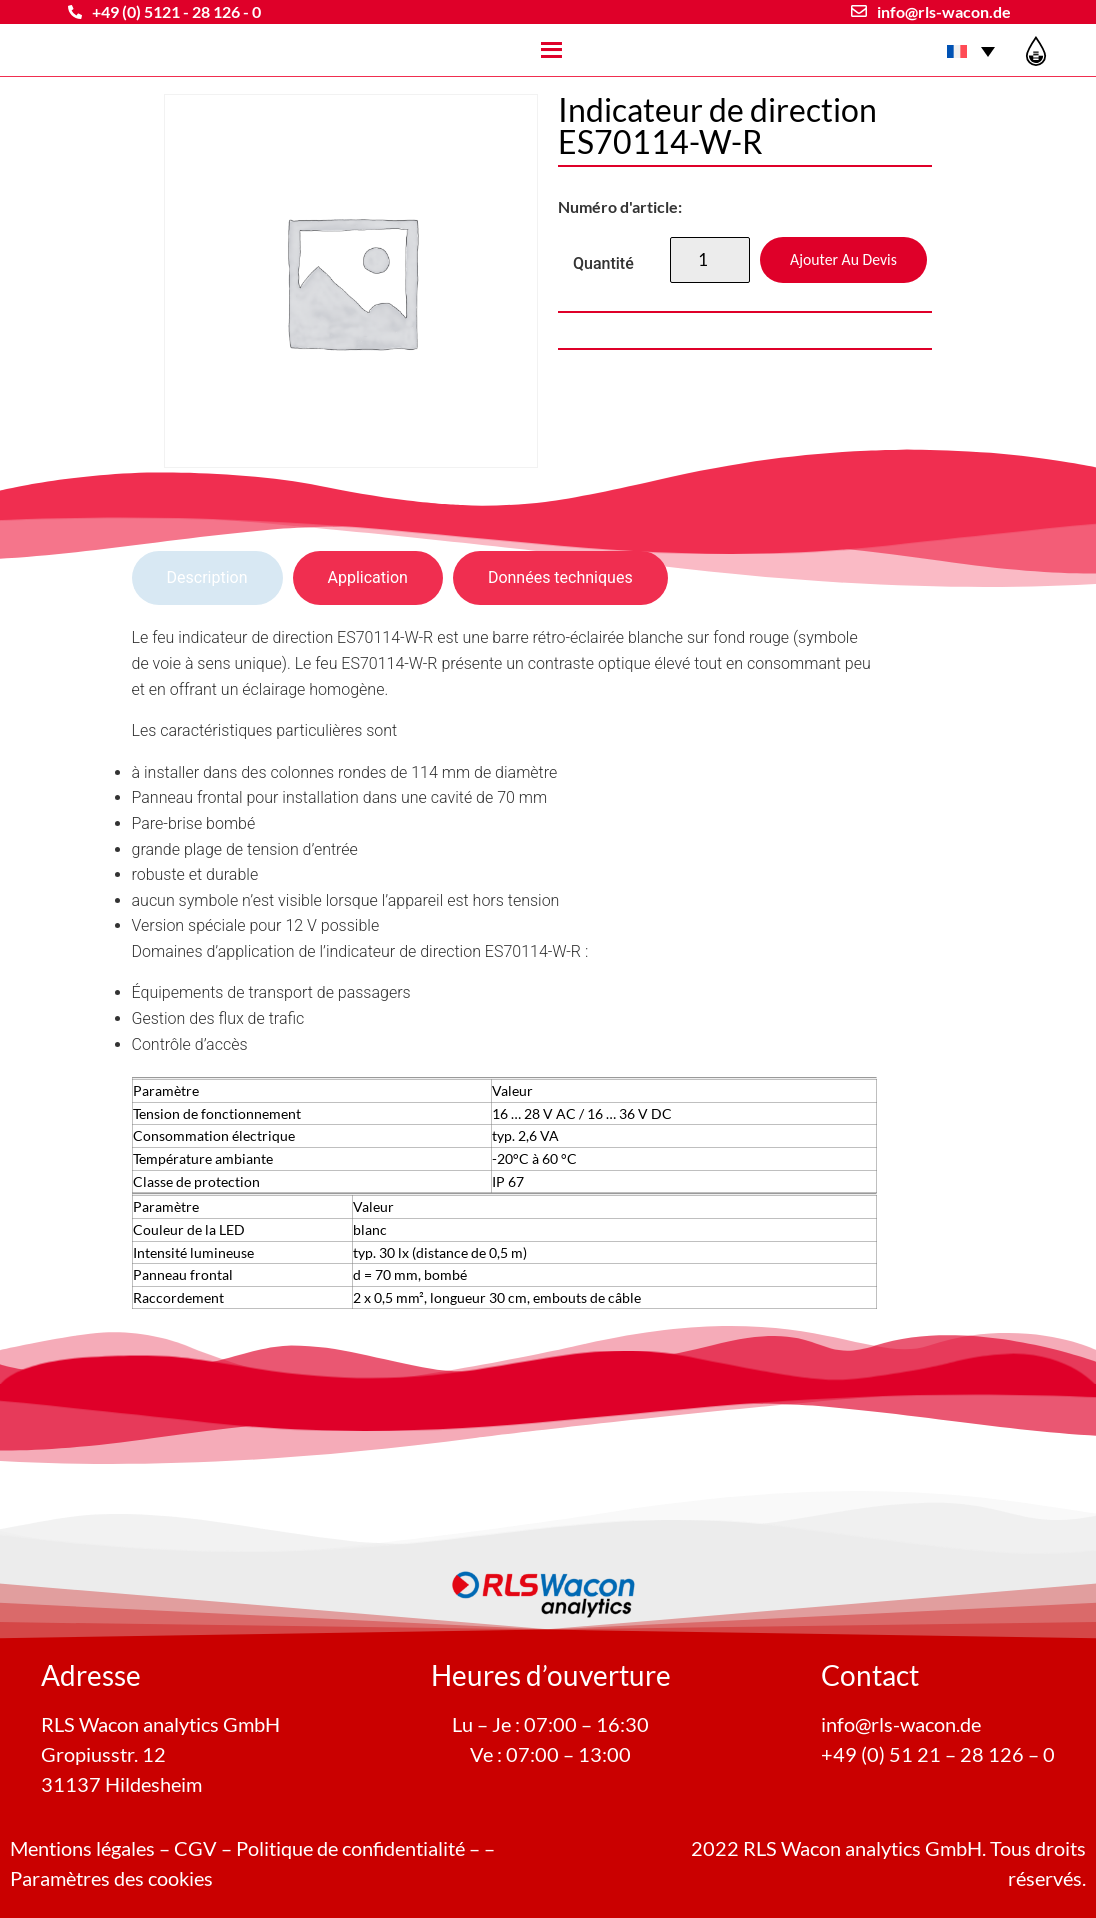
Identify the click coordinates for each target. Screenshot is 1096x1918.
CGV (195, 1848)
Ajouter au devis (844, 259)
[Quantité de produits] (710, 260)
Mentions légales (82, 1848)
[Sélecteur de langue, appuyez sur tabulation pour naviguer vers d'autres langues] (971, 50)
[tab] (207, 578)
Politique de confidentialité (350, 1848)
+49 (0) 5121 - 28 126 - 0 (176, 11)
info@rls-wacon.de (944, 11)
